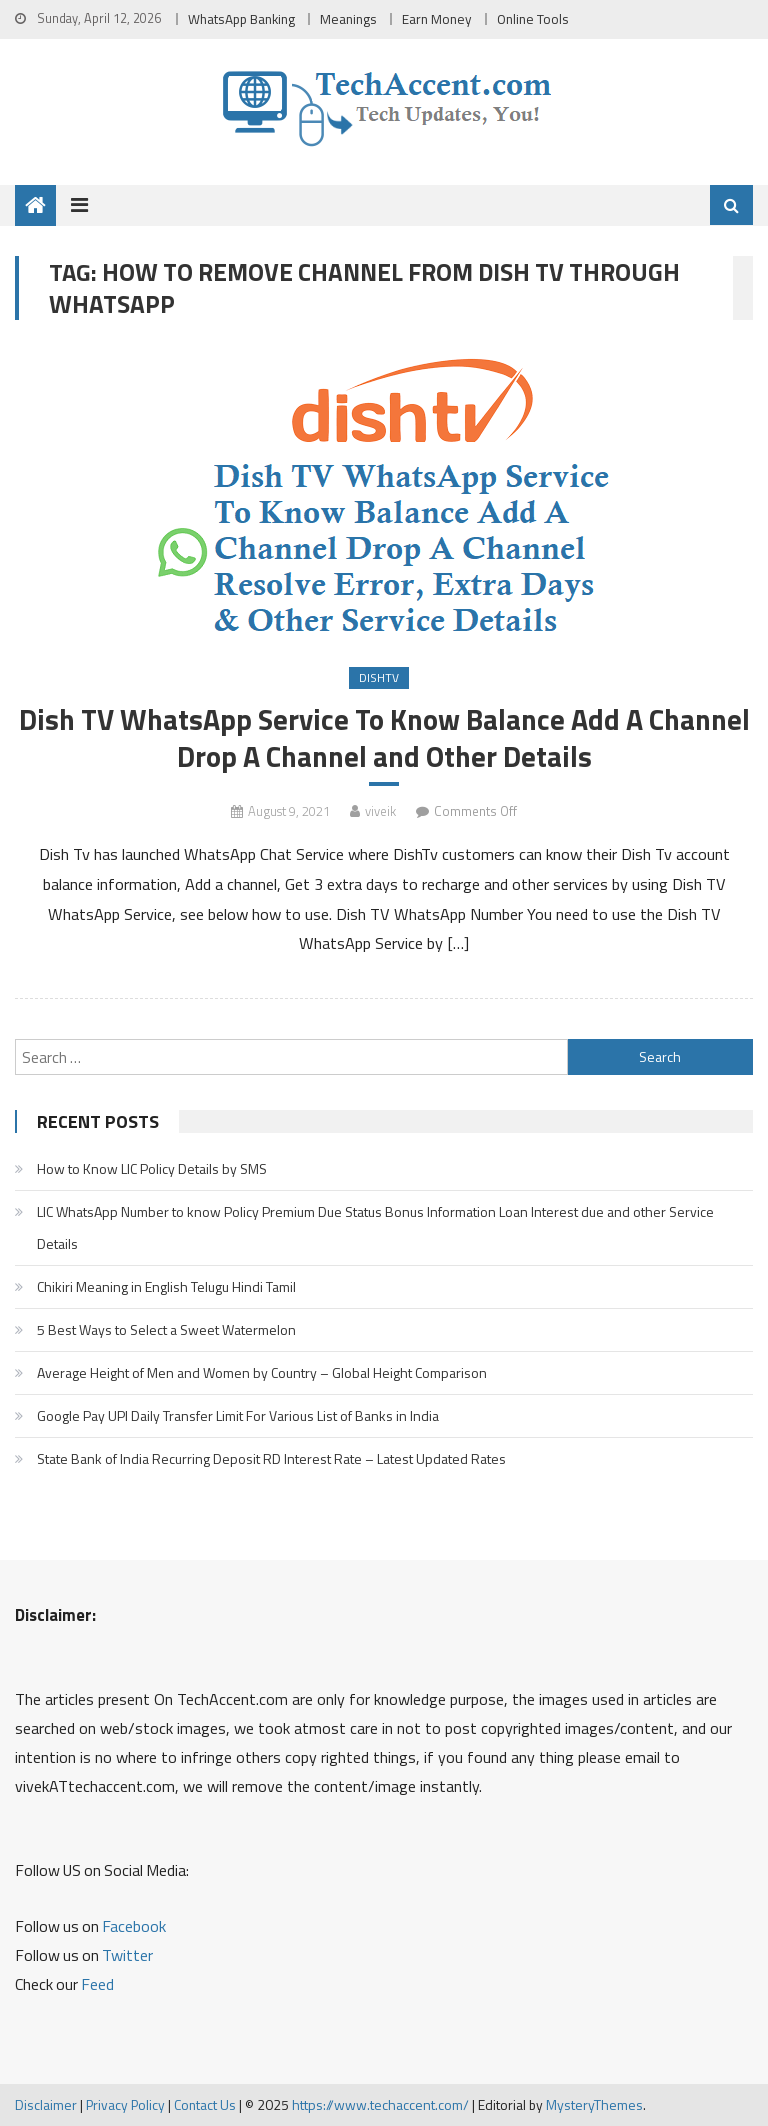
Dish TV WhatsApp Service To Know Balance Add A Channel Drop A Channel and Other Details (384, 738)
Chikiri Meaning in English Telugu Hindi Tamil (166, 1286)
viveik (380, 811)
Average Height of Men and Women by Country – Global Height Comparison (262, 1372)
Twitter (127, 1955)
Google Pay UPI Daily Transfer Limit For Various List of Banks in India (238, 1415)
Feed (97, 1984)
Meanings (348, 19)
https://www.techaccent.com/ (380, 2104)
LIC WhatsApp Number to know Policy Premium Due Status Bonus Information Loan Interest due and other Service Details (375, 1227)
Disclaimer (46, 2104)
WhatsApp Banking (241, 19)
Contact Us (205, 2104)
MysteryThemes (594, 2104)
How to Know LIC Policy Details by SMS (152, 1168)
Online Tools (533, 19)
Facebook (134, 1926)
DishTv (379, 677)
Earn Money (437, 19)
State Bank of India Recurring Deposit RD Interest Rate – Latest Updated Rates (271, 1458)
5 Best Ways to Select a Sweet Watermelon (166, 1329)
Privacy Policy (125, 2104)
